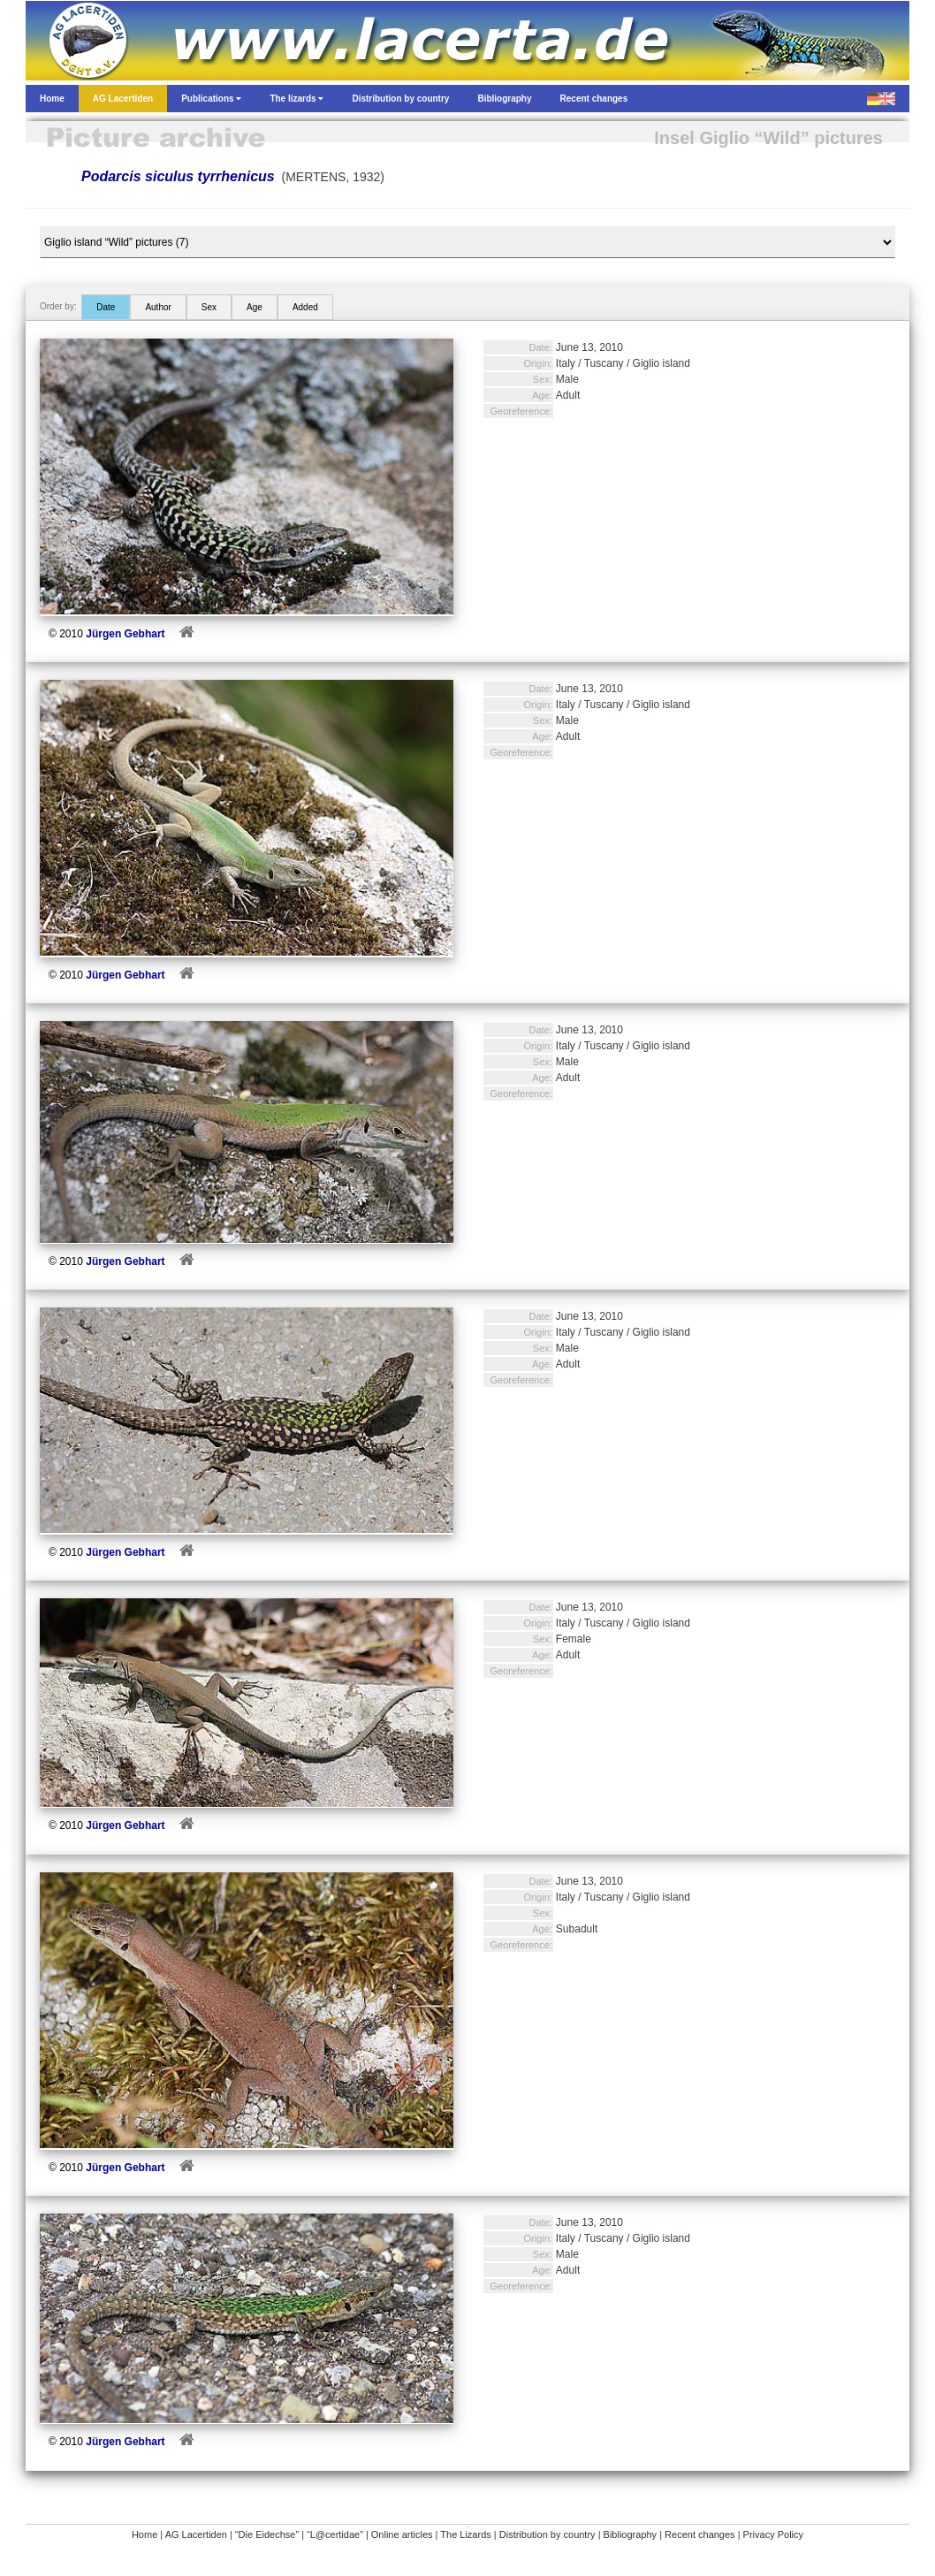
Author (158, 307)
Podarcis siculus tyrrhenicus (178, 176)
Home (144, 2534)
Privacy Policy (773, 2534)
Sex (209, 307)
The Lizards (465, 2534)
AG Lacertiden (196, 2534)
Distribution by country (547, 2534)
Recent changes (700, 2534)
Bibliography (631, 2534)
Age (254, 307)
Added (305, 307)
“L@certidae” (335, 2534)
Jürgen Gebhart (125, 634)
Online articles (402, 2534)
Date (105, 307)
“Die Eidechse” (267, 2534)
